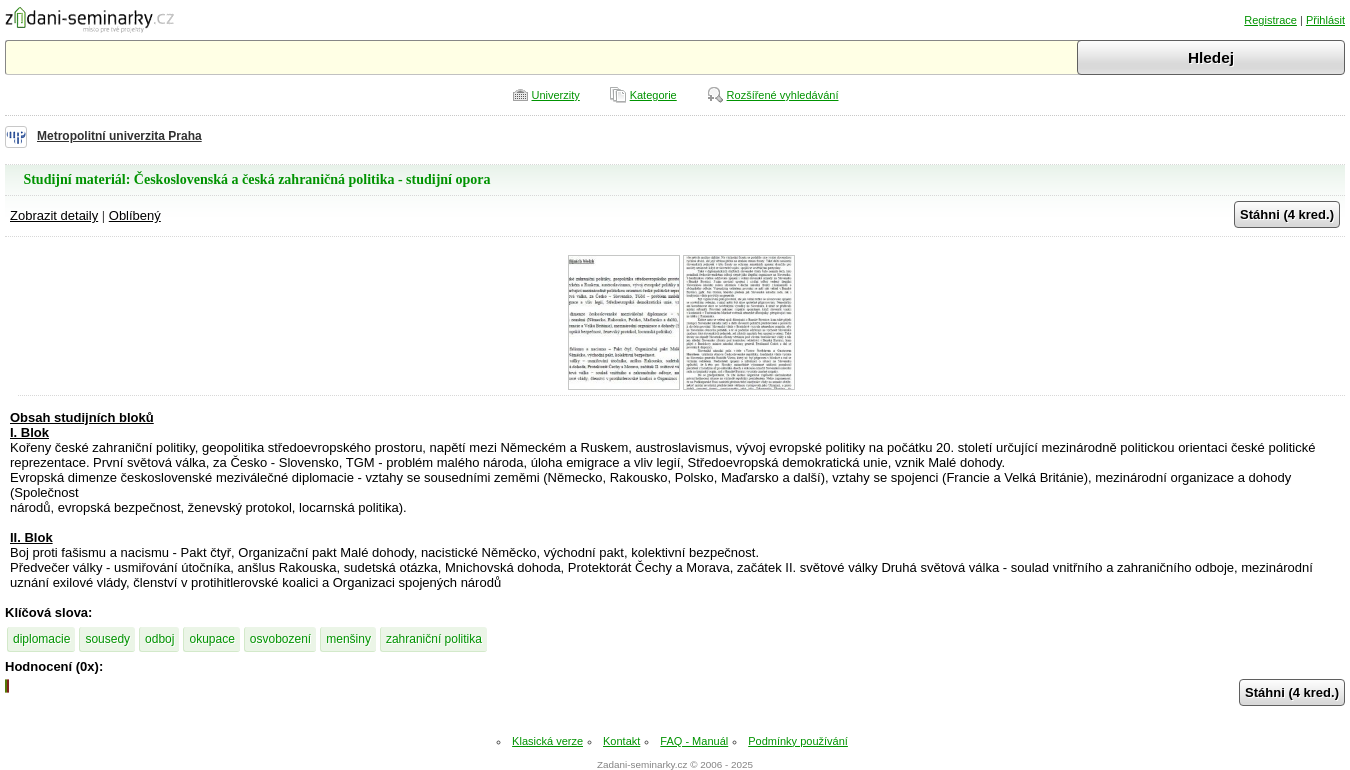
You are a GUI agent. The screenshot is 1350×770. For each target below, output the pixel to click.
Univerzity (556, 95)
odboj (159, 639)
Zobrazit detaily (54, 215)
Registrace (1270, 20)
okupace (211, 639)
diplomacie (41, 639)
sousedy (107, 639)
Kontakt (621, 741)
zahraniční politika (434, 639)
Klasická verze (547, 741)
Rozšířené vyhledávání (783, 95)
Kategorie (653, 95)
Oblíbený (135, 215)
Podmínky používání (798, 741)
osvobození (280, 639)
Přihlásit (1325, 20)
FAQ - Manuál (694, 741)
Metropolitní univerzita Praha (119, 136)
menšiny (348, 639)
